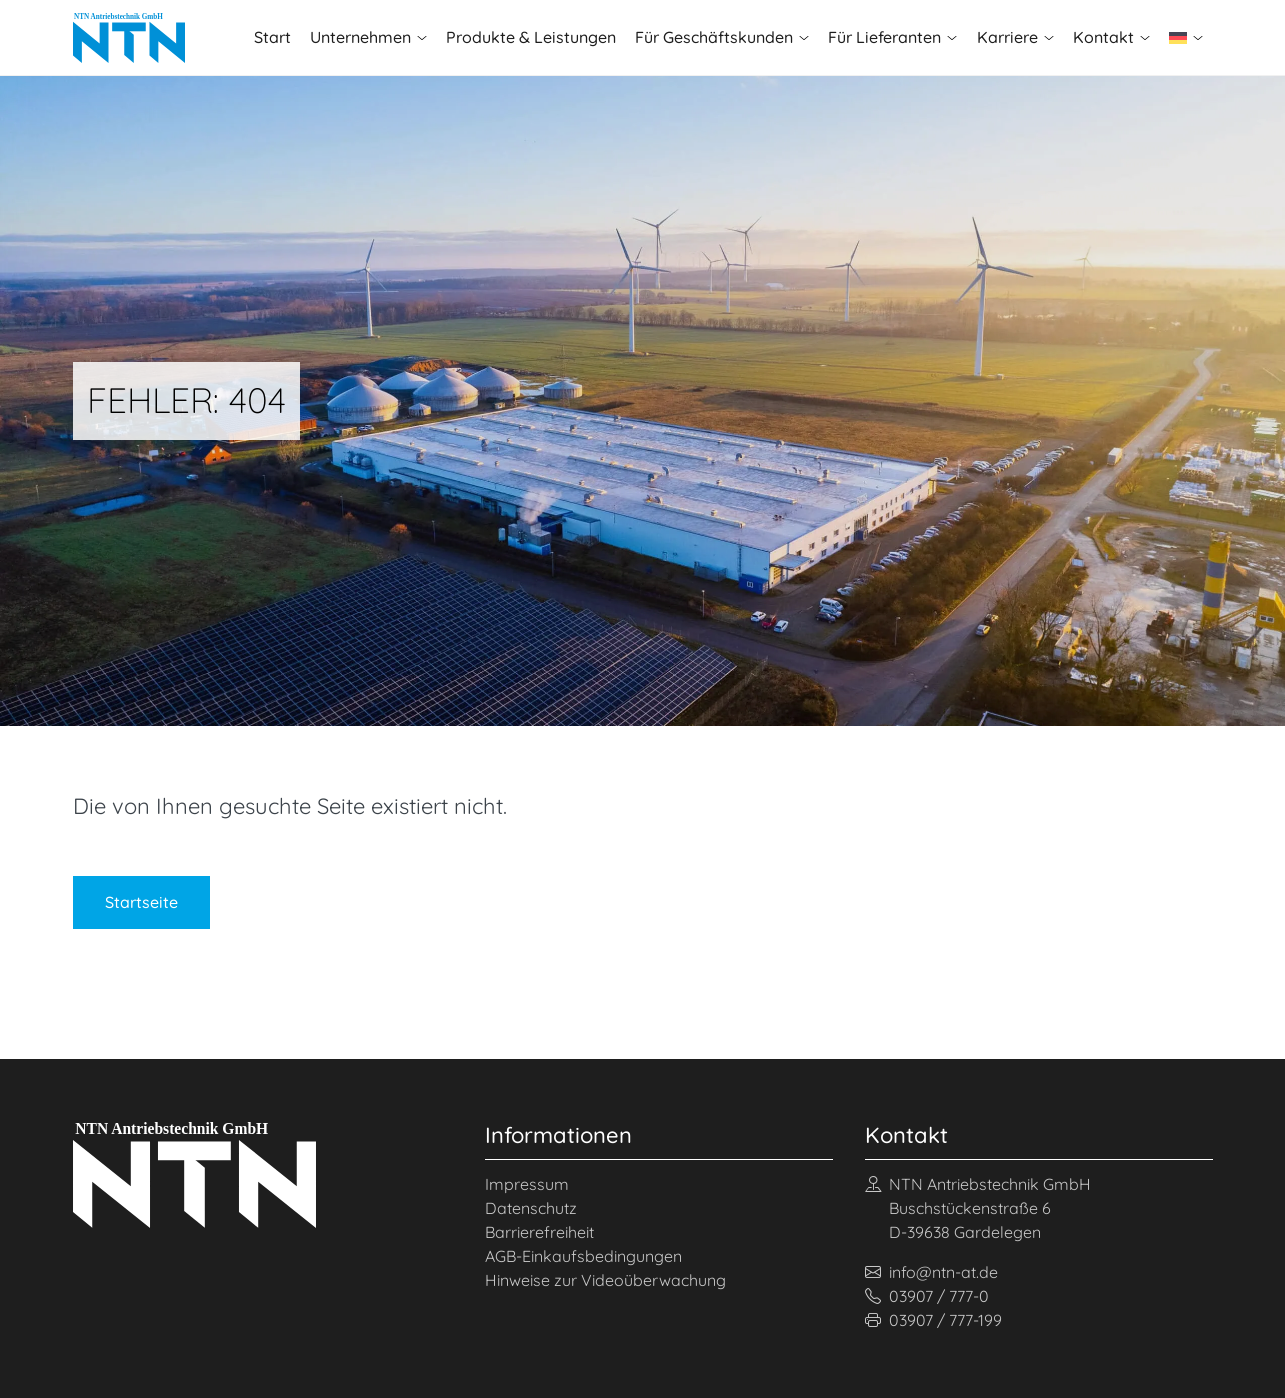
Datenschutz (531, 1208)
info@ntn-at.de (931, 1272)
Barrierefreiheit (539, 1232)
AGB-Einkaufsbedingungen (583, 1256)
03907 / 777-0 (927, 1296)
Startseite (141, 902)
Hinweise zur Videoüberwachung (605, 1280)
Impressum (527, 1184)
